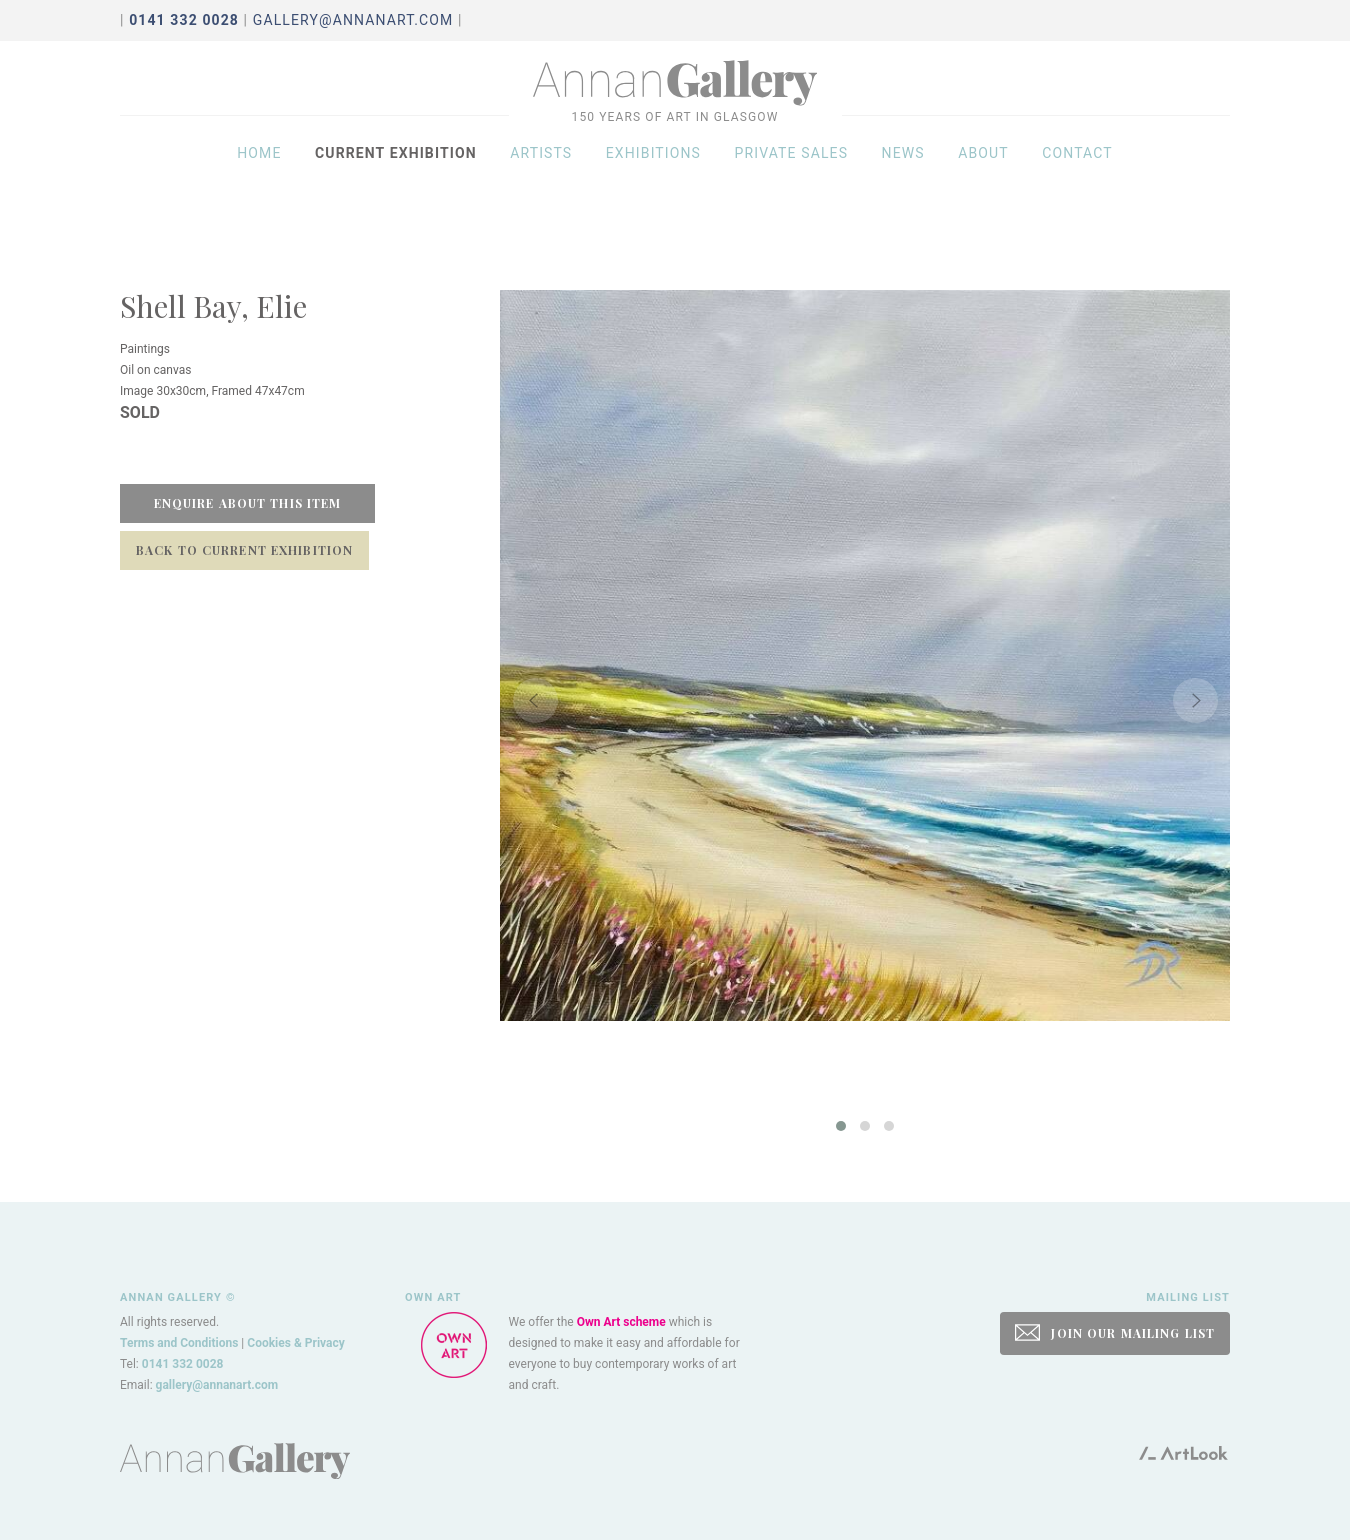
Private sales (792, 172)
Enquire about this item (248, 503)
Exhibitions (653, 172)
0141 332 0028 (183, 1364)
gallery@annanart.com (353, 20)
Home (259, 172)
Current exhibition (396, 172)
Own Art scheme (621, 1322)
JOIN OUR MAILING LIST (1115, 1332)
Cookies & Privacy (296, 1343)
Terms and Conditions (179, 1343)
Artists (541, 172)
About (983, 172)
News (903, 172)
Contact (1077, 172)
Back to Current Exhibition (244, 550)
